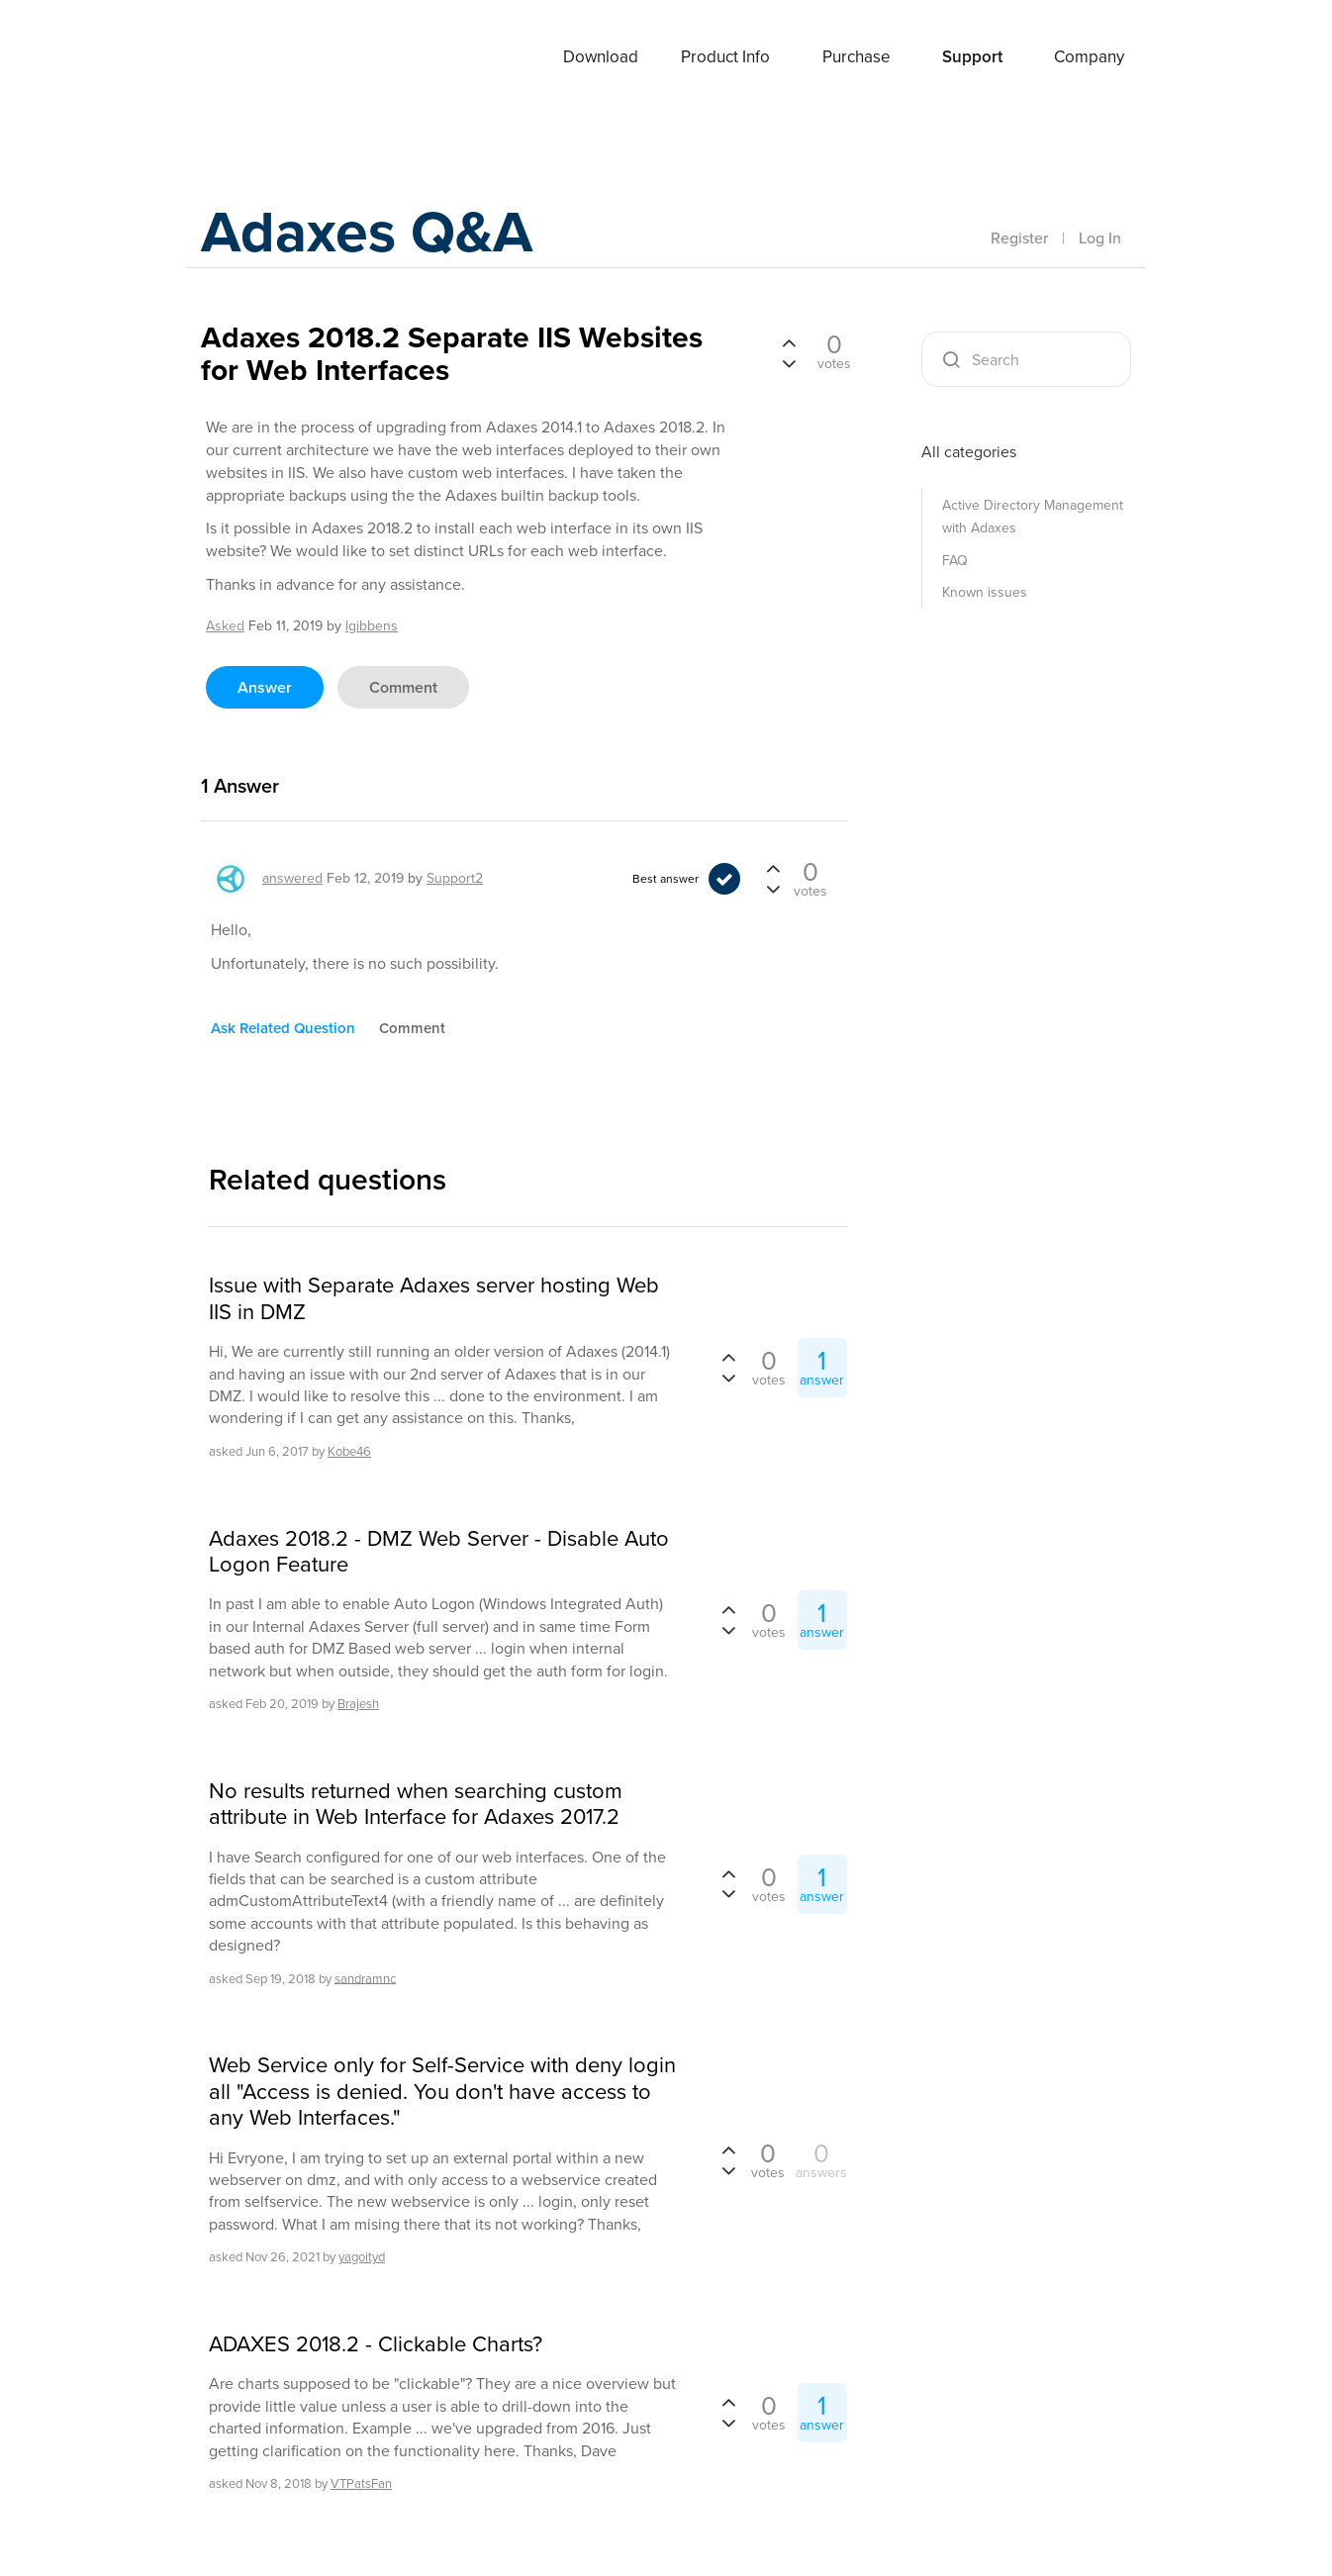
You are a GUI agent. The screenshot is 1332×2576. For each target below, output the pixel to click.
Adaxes (249, 58)
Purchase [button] (856, 57)
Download (600, 57)
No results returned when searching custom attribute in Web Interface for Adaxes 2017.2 (415, 1804)
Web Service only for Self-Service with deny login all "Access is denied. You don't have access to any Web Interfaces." (442, 2091)
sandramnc (365, 1977)
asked (225, 626)
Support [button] (972, 57)
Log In (1100, 238)
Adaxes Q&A (369, 232)
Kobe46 (349, 1451)
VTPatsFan (361, 2483)
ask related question (283, 1028)
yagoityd (361, 2256)
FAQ (955, 560)
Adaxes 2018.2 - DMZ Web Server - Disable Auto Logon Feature (439, 1552)
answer (265, 687)
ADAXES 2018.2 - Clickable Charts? (375, 2344)
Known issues (984, 592)
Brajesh (358, 1703)
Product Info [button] (725, 57)
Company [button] (1089, 57)
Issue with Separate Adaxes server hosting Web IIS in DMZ (434, 1299)
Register (1019, 238)
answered (292, 878)
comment (403, 687)
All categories (968, 451)
